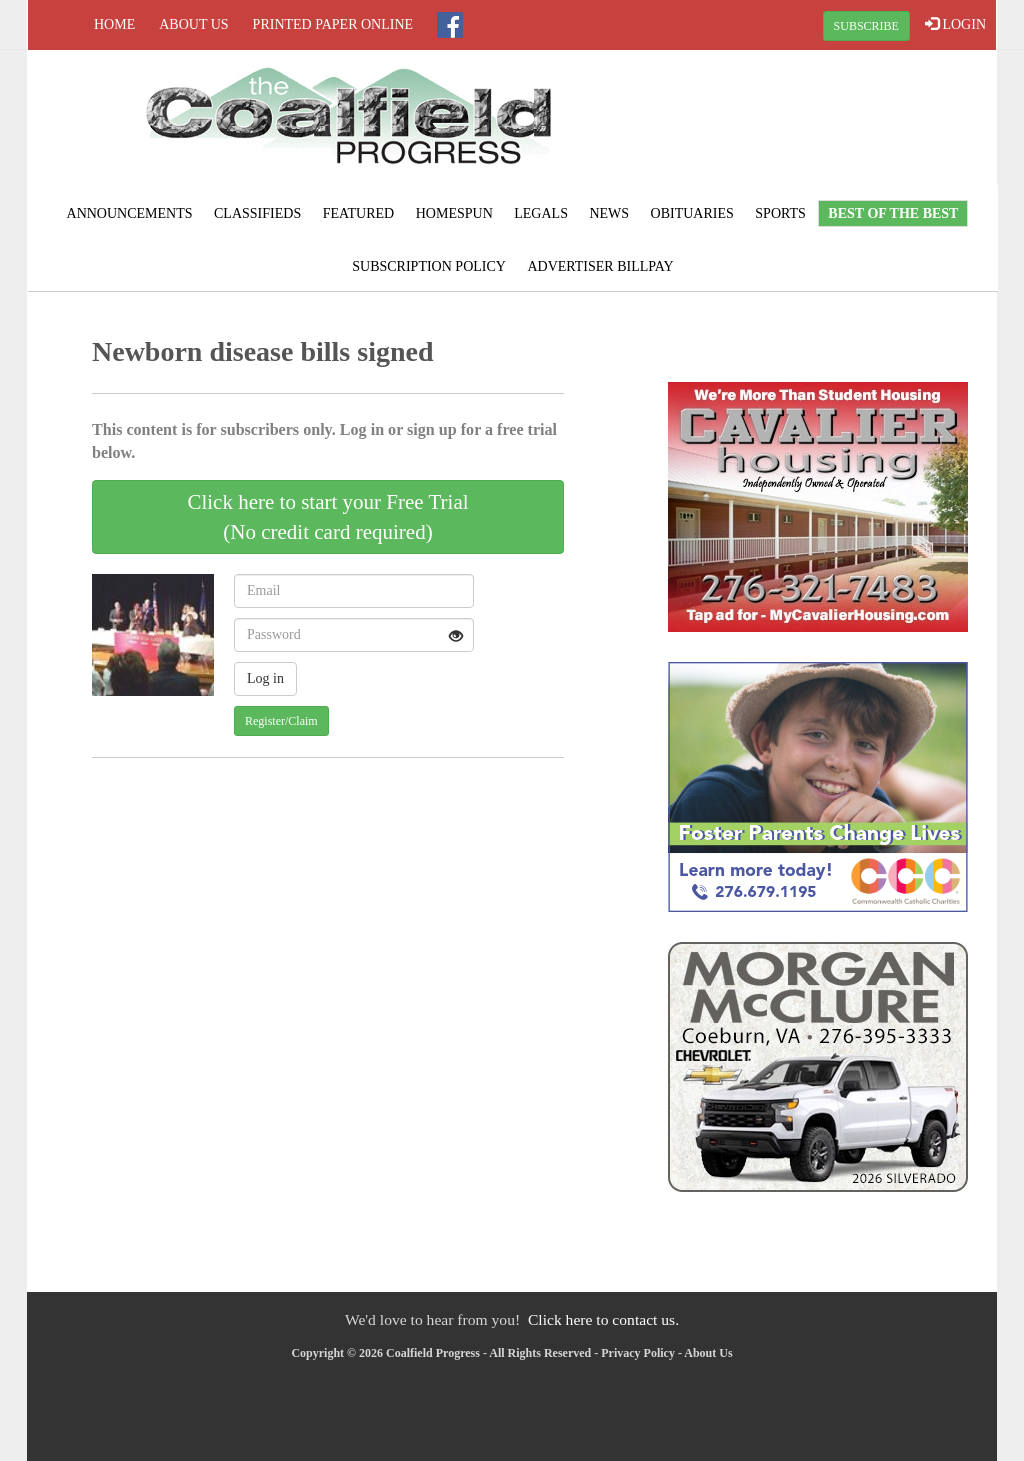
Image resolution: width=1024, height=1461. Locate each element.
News (609, 213)
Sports (780, 213)
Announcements (130, 213)
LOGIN (955, 24)
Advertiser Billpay (600, 266)
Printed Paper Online (333, 24)
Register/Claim (281, 721)
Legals (541, 213)
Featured (359, 213)
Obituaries (692, 213)
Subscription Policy (429, 266)
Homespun (454, 213)
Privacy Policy (638, 1353)
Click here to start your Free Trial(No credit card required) (327, 517)
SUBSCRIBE (866, 26)
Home (114, 24)
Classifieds (257, 213)
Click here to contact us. (603, 1319)
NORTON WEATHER (834, 125)
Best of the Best (893, 213)
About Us (193, 24)
